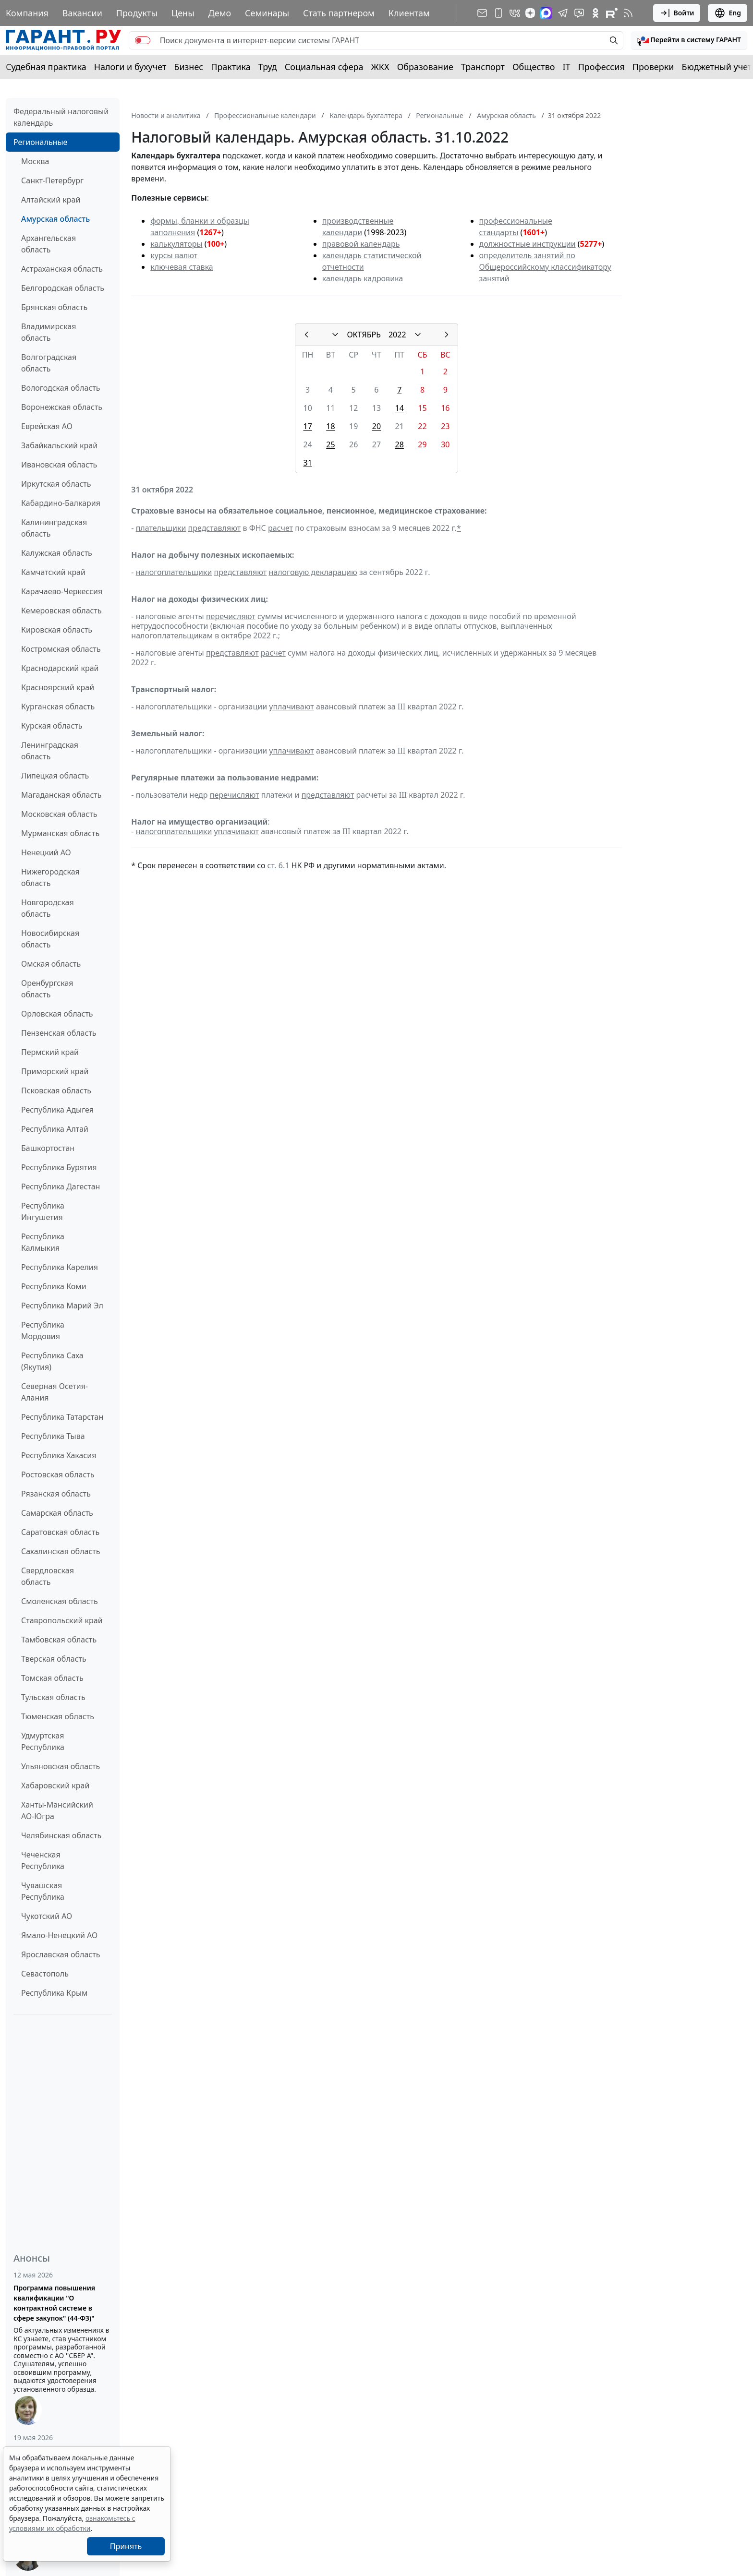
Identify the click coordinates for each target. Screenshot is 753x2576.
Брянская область (54, 307)
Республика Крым (54, 1993)
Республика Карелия (59, 1267)
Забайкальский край (59, 445)
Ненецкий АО (46, 852)
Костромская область (61, 649)
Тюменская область (57, 1716)
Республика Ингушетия (42, 1211)
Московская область (59, 814)
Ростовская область (57, 1474)
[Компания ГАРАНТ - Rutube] (612, 13)
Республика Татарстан (62, 1417)
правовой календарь (361, 244)
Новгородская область (47, 908)
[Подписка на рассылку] (482, 13)
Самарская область (57, 1513)
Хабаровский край (55, 1785)
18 (330, 426)
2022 (397, 334)
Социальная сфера (324, 66)
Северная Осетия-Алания (54, 1392)
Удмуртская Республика (42, 1741)
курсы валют (173, 255)
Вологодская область (60, 388)
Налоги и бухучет (130, 66)
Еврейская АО (47, 426)
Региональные (40, 142)
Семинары (267, 13)
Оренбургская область (47, 989)
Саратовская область (60, 1532)
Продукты (137, 13)
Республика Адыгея (57, 1109)
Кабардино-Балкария (60, 503)
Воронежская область (61, 407)
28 (399, 444)
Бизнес (188, 66)
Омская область (51, 964)
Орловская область (57, 1013)
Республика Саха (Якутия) (52, 1361)
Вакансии (82, 13)
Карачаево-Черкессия (61, 591)
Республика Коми (53, 1286)
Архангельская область (48, 244)
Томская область (52, 1678)
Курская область (51, 725)
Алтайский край (50, 199)
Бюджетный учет (716, 66)
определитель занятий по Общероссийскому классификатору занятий (545, 267)
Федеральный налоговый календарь (61, 117)
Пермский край (50, 1052)
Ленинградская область (49, 751)
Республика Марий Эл (62, 1305)
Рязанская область (56, 1493)
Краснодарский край (60, 668)
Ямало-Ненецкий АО (59, 1935)
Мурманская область (60, 833)
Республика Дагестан (60, 1186)
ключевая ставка (181, 267)
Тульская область (53, 1697)
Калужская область (56, 553)
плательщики (161, 528)
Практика (230, 66)
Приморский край (54, 1071)
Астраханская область (62, 269)
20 (376, 426)
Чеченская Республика (42, 1860)
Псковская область (56, 1090)
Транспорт (483, 66)
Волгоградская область (48, 363)
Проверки (653, 66)
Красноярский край (57, 687)
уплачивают (291, 706)
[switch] (142, 40)
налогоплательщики (174, 572)
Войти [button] (676, 13)
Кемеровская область (61, 610)
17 (307, 426)
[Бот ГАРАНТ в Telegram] (579, 13)
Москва (35, 161)
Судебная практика (46, 66)
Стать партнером (339, 13)
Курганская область (58, 706)
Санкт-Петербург (52, 180)
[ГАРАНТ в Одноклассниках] (595, 13)
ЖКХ (380, 66)
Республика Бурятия (59, 1167)
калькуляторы (176, 244)
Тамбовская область (59, 1639)
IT (567, 66)
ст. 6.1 (278, 865)
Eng (727, 13)
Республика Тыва (53, 1436)
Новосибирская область (50, 939)
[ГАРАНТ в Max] (546, 13)
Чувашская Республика (42, 1891)
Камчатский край (53, 572)
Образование (425, 66)
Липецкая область (55, 775)
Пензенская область (59, 1033)
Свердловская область (47, 1576)
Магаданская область (61, 795)
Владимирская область (48, 332)
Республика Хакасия (58, 1455)
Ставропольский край (62, 1620)
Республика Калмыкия (42, 1242)
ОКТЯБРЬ (364, 334)
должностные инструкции (527, 244)
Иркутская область (56, 484)
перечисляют (230, 616)
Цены (182, 13)
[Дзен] (530, 13)
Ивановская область (59, 464)
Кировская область (56, 629)
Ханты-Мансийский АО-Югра (57, 1810)
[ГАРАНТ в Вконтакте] (515, 13)
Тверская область (53, 1658)
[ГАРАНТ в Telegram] (563, 13)
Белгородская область (62, 288)
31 (307, 462)
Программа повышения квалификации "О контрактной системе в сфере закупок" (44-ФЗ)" (54, 2303)
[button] (689, 40)
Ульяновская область (60, 1766)
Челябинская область (61, 1835)
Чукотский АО (46, 1916)
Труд (267, 66)
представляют (214, 528)
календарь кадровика (362, 278)
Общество (533, 66)
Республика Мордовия (42, 1330)
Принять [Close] (126, 2546)
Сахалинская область (60, 1551)
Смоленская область (59, 1601)
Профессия (601, 66)
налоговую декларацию (312, 572)
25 (330, 444)
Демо (219, 13)
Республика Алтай (54, 1129)
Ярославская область (60, 1954)
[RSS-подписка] (628, 13)
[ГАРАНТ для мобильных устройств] (498, 13)
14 (399, 408)
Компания (27, 13)
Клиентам (409, 13)
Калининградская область (54, 528)
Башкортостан (47, 1148)
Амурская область (55, 219)
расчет (280, 528)
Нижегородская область (50, 877)
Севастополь (45, 1973)
